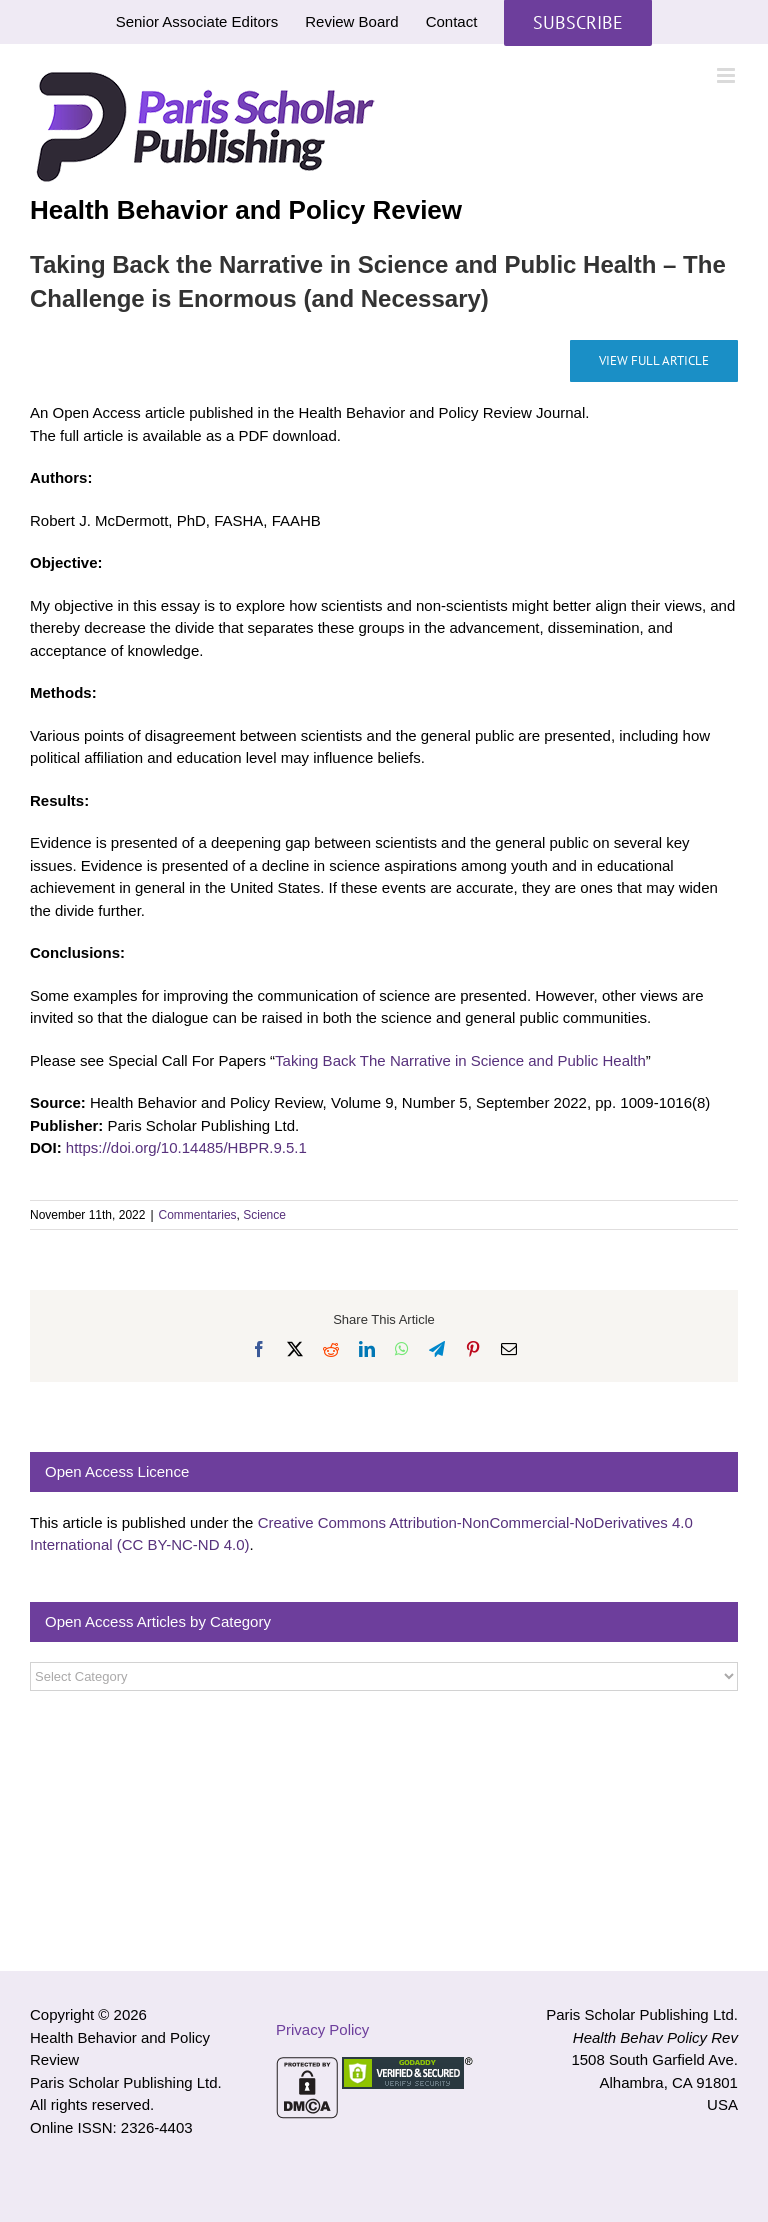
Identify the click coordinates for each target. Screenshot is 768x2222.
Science (264, 1215)
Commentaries (198, 1215)
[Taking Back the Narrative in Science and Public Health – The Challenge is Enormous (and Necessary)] (654, 361)
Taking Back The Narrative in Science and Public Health (460, 1060)
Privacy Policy (322, 2029)
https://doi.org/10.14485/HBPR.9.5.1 (186, 1147)
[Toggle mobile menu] (727, 75)
